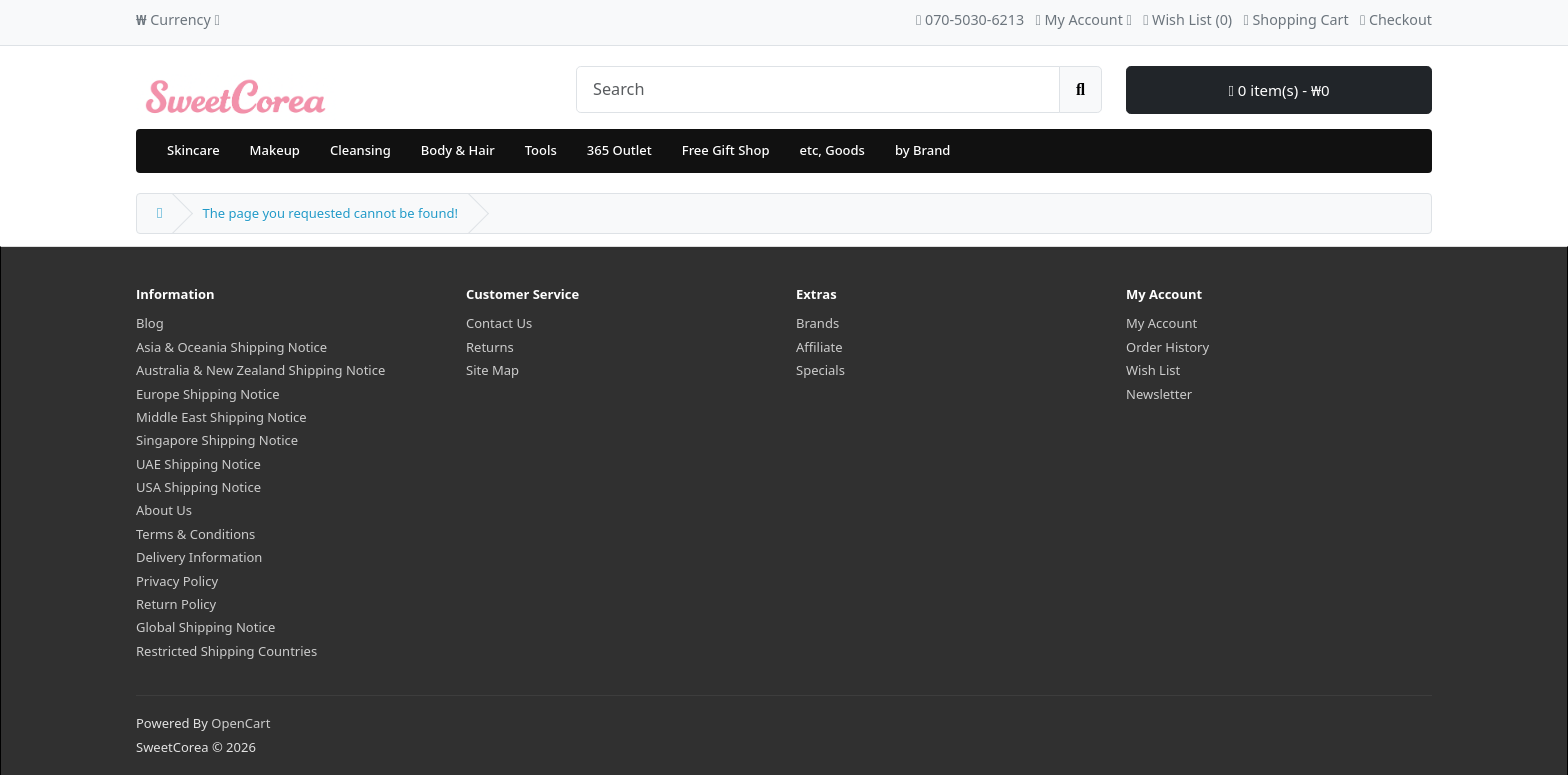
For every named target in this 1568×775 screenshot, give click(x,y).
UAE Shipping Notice (198, 464)
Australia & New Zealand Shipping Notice (260, 370)
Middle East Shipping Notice (221, 417)
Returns (490, 347)
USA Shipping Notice (198, 487)
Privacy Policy (177, 581)
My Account (1161, 323)
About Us (164, 510)
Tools (541, 150)
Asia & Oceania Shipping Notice (231, 347)
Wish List (1153, 370)
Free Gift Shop (726, 150)
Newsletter (1159, 394)
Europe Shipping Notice (208, 394)
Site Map (492, 370)
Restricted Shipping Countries (226, 651)
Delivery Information (199, 557)
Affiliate (819, 347)
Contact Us (499, 323)
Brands (817, 323)
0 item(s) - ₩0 (1278, 90)
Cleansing (360, 150)
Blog (150, 323)
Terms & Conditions (195, 534)
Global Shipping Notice (205, 627)
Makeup (275, 150)
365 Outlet (619, 150)
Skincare (193, 150)
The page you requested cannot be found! (329, 213)
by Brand (922, 150)
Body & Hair (458, 150)
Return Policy (176, 604)
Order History (1167, 347)
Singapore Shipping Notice (217, 440)
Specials (820, 370)
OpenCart (240, 723)
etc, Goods (831, 150)
